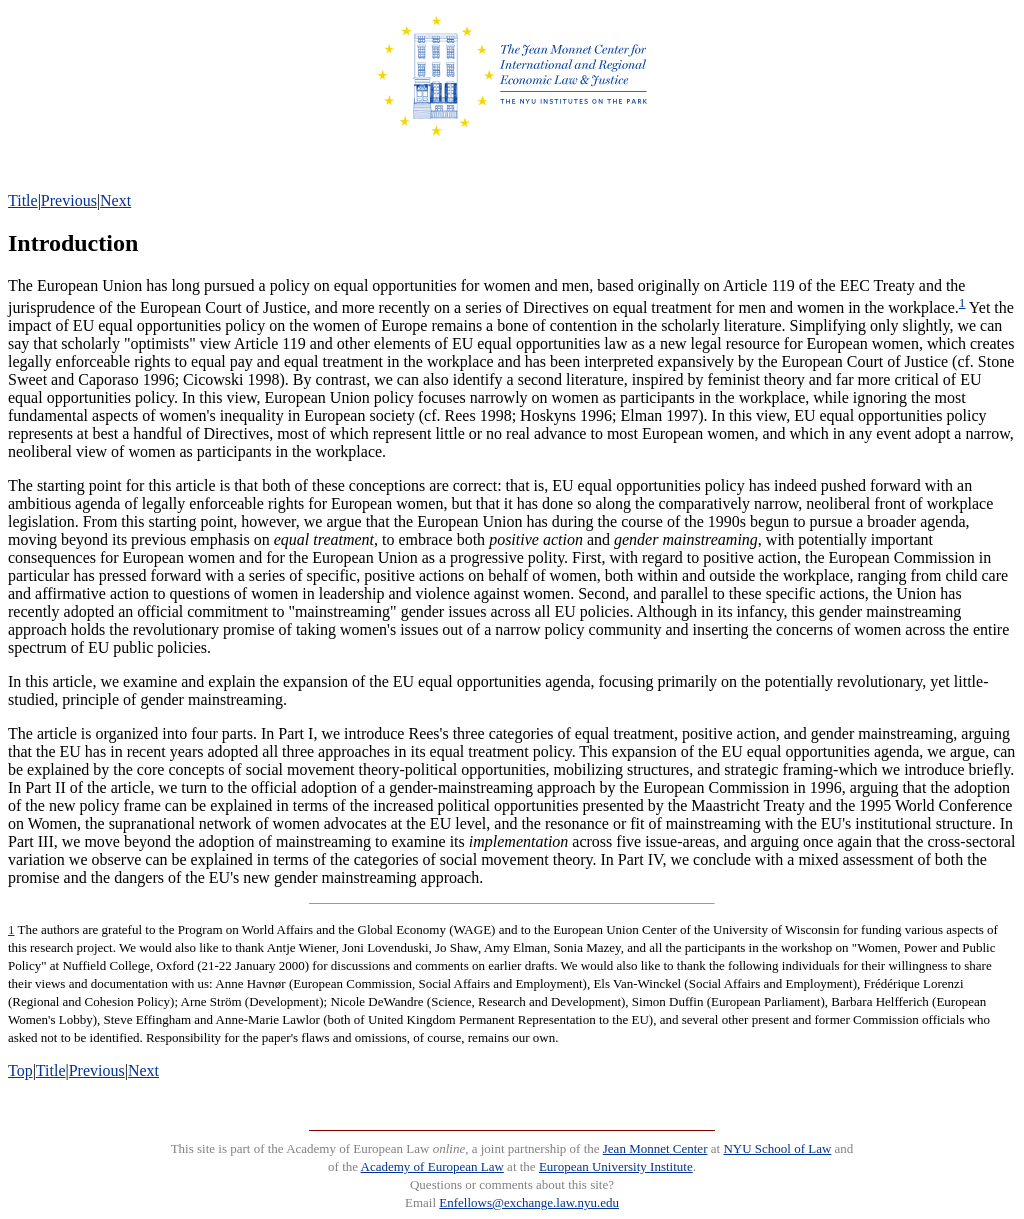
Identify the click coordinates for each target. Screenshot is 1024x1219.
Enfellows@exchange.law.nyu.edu (529, 1202)
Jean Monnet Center (655, 1148)
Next (115, 200)
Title (23, 200)
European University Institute (616, 1166)
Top (20, 1070)
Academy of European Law (432, 1166)
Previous (69, 200)
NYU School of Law (777, 1148)
